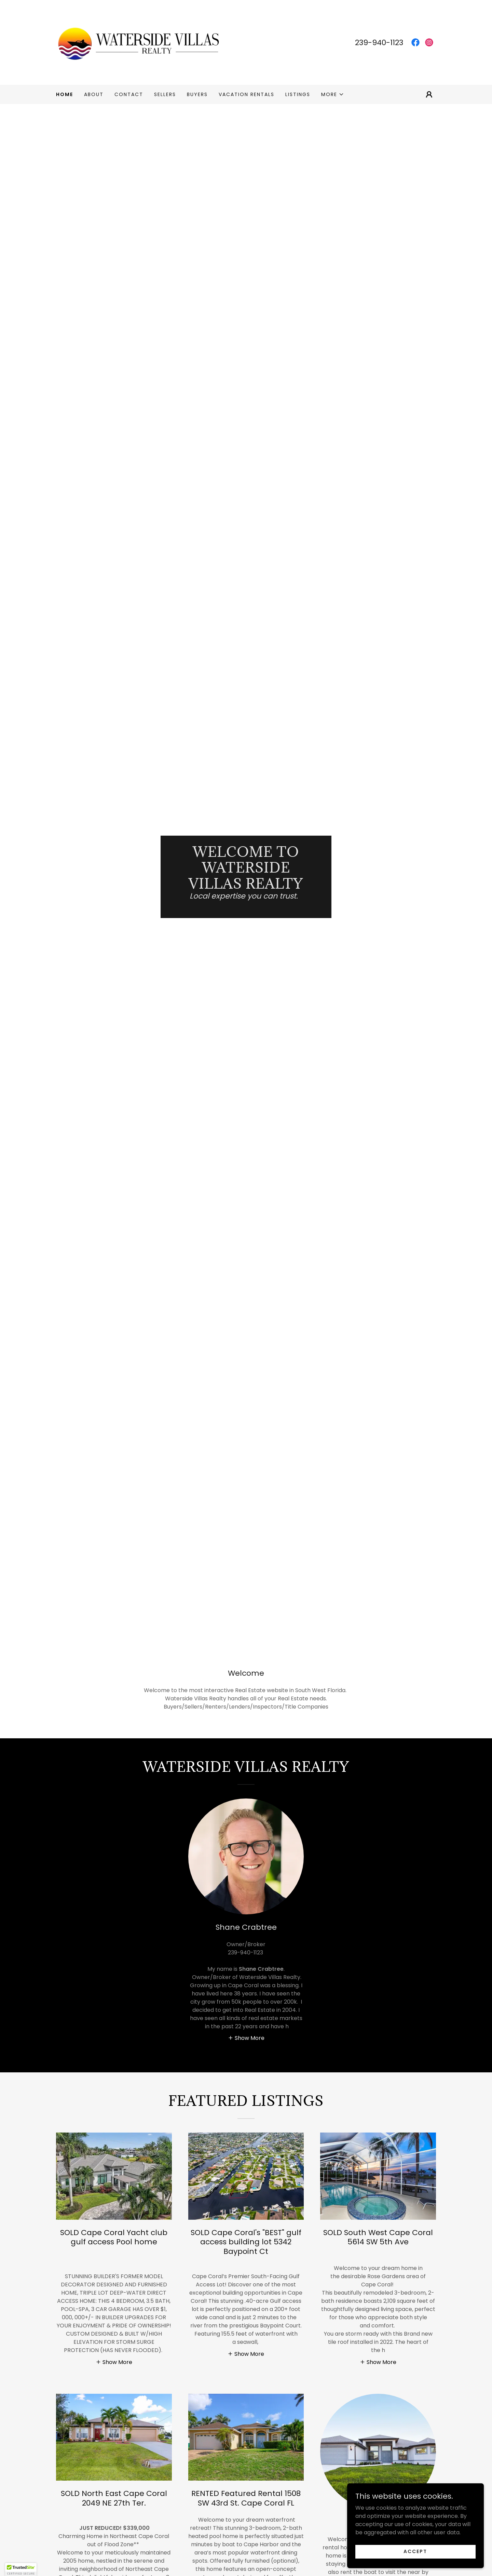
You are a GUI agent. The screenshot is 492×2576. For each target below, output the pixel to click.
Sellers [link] (165, 94)
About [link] (94, 94)
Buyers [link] (197, 94)
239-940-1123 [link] (379, 42)
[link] (138, 42)
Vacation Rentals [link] (246, 94)
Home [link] (64, 94)
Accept (415, 2551)
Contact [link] (128, 94)
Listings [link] (297, 94)
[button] (332, 94)
